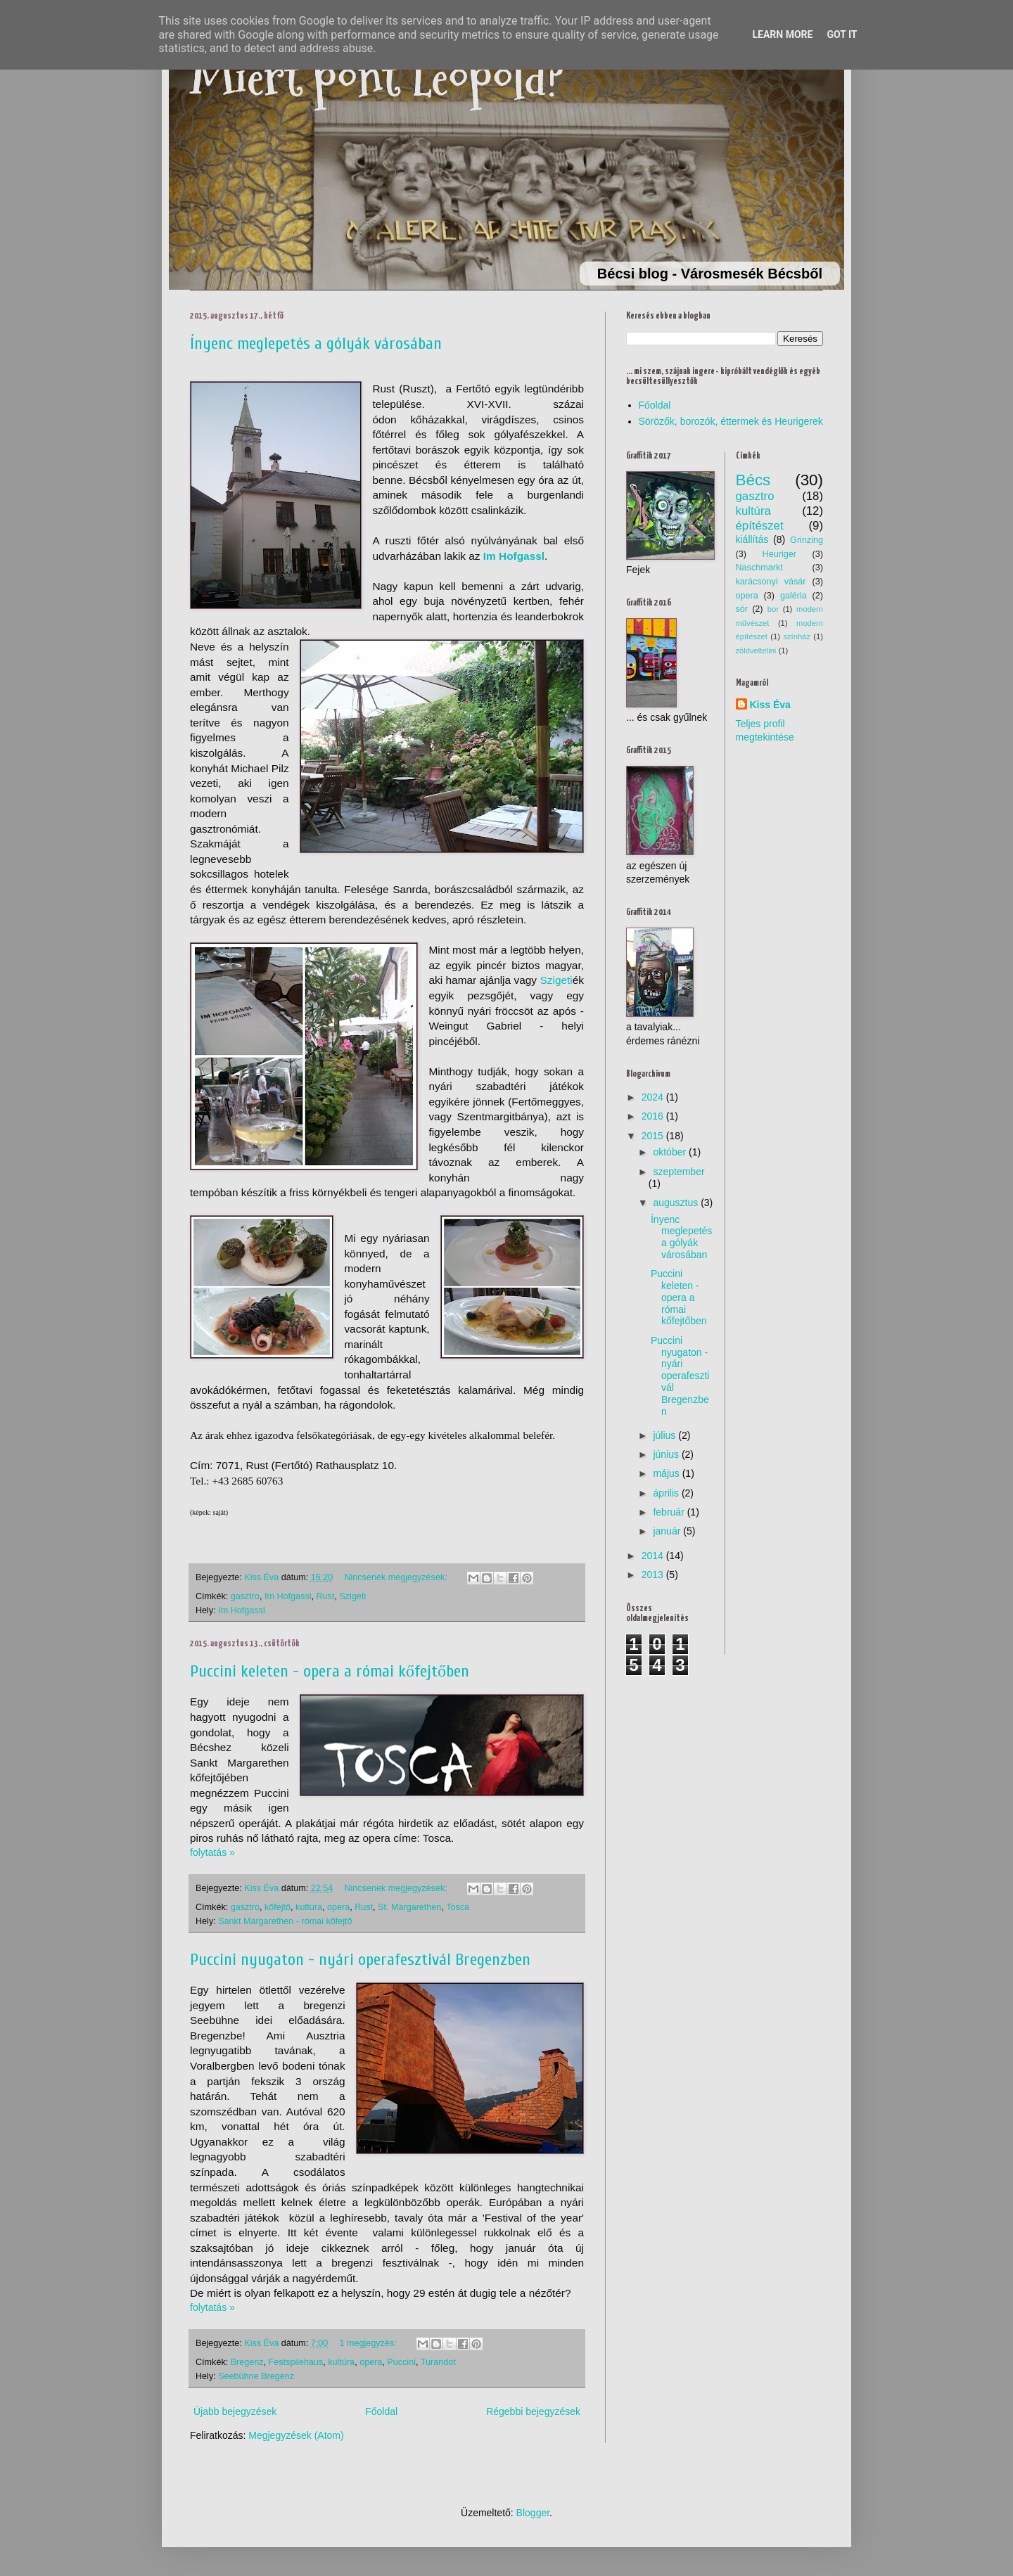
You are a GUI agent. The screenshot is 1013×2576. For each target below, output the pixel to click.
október (669, 1152)
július (664, 1435)
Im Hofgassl (288, 1596)
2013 (652, 1574)
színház (796, 636)
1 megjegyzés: (369, 2343)
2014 (652, 1555)
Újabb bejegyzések (234, 2411)
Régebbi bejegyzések (533, 2411)
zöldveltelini (756, 650)
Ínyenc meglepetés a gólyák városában (316, 343)
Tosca (457, 1907)
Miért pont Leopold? (377, 78)
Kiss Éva (770, 704)
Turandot (438, 2362)
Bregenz (247, 2362)
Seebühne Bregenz (256, 2376)
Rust (326, 1596)
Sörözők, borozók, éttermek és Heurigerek (731, 421)
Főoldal (381, 2411)
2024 (652, 1097)
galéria (793, 596)
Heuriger (779, 554)
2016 (652, 1116)
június (666, 1454)
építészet (760, 525)
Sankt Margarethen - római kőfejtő (285, 1921)
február (668, 1512)
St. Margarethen (409, 1907)
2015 (652, 1135)
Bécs (753, 480)
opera (338, 1907)
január (666, 1531)
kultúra (308, 1907)
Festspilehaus (296, 2362)
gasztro (245, 1596)
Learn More (782, 34)
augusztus (675, 1202)
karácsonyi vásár (771, 582)
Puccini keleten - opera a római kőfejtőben (329, 1671)
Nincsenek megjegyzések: (397, 1577)
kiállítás (752, 539)
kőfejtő (278, 1907)
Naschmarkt (759, 567)
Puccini (401, 2362)
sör (742, 609)
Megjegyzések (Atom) (295, 2435)
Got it (842, 34)
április (666, 1493)
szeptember (678, 1171)
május (666, 1473)
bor (773, 609)
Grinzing (806, 540)
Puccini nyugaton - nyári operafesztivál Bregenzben (360, 1959)
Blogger (532, 2512)
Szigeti (556, 980)
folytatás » (212, 1852)
